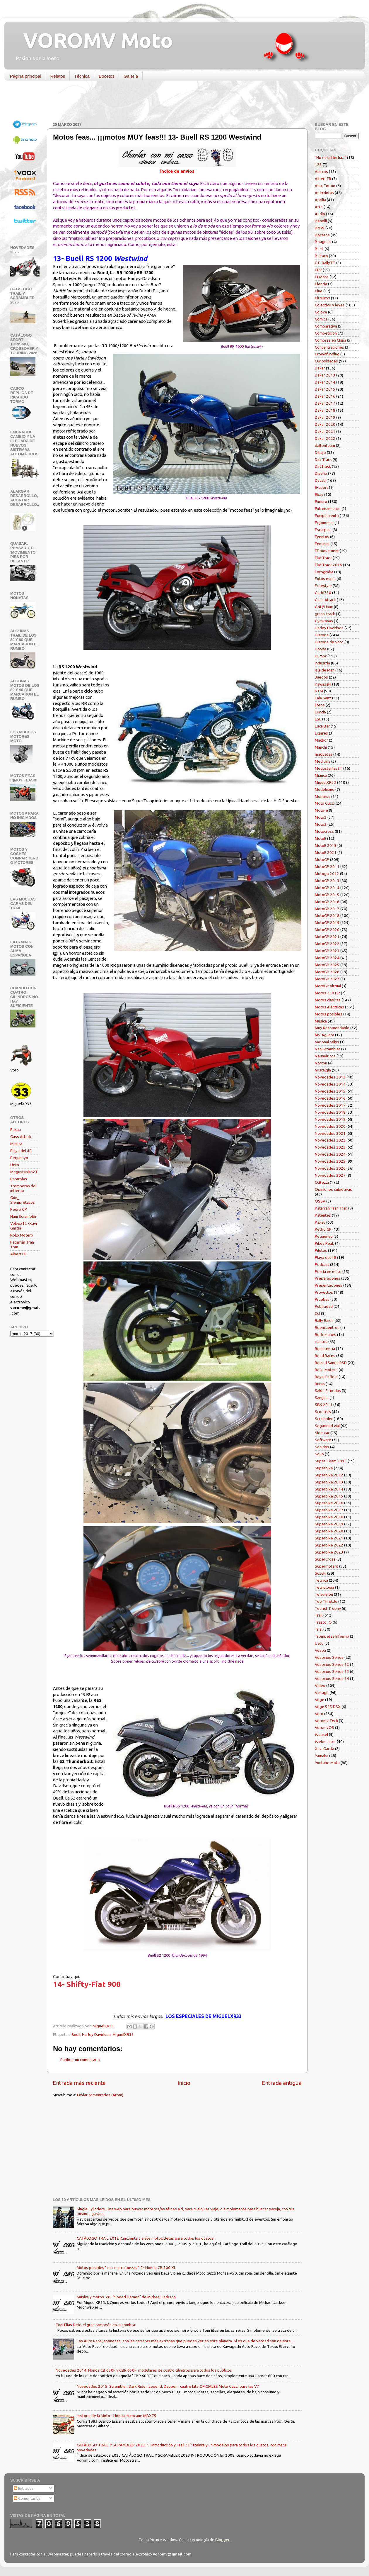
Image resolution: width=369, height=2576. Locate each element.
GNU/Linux (324, 606)
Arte (319, 206)
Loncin (320, 712)
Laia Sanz (323, 698)
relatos (321, 1341)
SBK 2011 (323, 1404)
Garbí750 (323, 592)
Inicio (183, 2083)
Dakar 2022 (325, 438)
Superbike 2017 (329, 1509)
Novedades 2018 (330, 1112)
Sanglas (322, 1397)
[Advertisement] (180, 102)
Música (321, 1021)
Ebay (319, 494)
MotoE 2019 (325, 845)
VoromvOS (324, 1727)
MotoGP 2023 (327, 950)
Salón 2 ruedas (328, 1390)
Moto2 (321, 817)
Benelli (321, 220)
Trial (318, 1629)
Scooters (323, 1411)
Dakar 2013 (325, 375)
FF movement (327, 550)
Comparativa (326, 326)
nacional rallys (327, 1041)
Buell (75, 2034)
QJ (317, 1313)
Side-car (322, 1432)
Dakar (320, 368)
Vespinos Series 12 (332, 1664)
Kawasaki (323, 684)
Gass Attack (20, 1136)
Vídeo (320, 1685)
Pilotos (321, 1250)
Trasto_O (323, 1622)
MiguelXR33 (123, 2034)
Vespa (320, 1650)
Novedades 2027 (330, 1175)
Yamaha (321, 1755)
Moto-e (321, 810)
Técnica (82, 76)
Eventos (322, 536)
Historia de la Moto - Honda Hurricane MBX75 (116, 2415)
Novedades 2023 (330, 1147)
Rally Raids (324, 1320)
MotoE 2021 (325, 852)
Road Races (325, 1355)
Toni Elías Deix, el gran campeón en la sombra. (96, 2324)
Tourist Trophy (328, 1608)
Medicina (322, 761)
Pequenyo (19, 1157)
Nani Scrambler (23, 1216)
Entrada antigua (282, 2083)
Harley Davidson (96, 2034)
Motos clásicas (328, 1000)
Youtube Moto (327, 1762)
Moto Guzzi (325, 803)
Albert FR (18, 1253)
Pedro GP (18, 1209)
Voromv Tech (326, 1720)
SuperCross (325, 1559)
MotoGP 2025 (327, 964)
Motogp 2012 (327, 873)
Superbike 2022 (329, 1545)
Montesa (322, 796)
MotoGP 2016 (327, 901)
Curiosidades (326, 361)
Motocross (324, 831)
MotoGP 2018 (327, 915)
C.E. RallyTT (325, 262)
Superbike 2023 (329, 1552)
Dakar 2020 (325, 424)
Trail (318, 1615)
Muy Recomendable (332, 1027)
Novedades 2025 (330, 1161)
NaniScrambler (327, 1049)
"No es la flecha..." (330, 157)
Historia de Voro (329, 642)
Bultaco (321, 255)
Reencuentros (327, 1327)
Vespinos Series (329, 1657)
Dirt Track (323, 459)
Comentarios (27, 2498)
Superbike (324, 1468)
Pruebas (322, 1299)
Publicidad (324, 1306)
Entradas (24, 2488)
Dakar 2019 (325, 417)
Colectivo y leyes (330, 305)
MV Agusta (324, 1034)
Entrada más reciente (79, 2083)
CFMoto (322, 276)
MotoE (320, 838)
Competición (326, 333)
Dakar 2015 (325, 389)
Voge (319, 1699)
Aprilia (320, 199)
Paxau (15, 1129)
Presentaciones (328, 1285)
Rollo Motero (21, 1235)
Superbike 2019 (329, 1524)
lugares (321, 733)
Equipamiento (327, 515)
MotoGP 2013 (327, 880)
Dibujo (320, 452)
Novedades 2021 (330, 1133)
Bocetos (107, 76)
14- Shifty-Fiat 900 (87, 1984)
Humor (321, 656)
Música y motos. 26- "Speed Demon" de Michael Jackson (126, 2297)
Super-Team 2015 (331, 1461)
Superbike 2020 (329, 1531)
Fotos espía (325, 578)
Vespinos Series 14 (332, 1678)
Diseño (321, 473)
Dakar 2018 (325, 410)
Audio (320, 213)
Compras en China (330, 340)
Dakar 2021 (325, 431)
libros (320, 705)
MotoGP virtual (328, 985)
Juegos (321, 677)
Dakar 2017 (325, 403)
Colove (321, 312)
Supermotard (326, 1566)
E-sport (321, 487)
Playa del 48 (21, 1150)
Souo (319, 1453)
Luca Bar (322, 726)
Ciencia (321, 283)
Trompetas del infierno (23, 1188)
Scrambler (324, 1418)
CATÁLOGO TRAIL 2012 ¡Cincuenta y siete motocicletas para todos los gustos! (145, 2238)
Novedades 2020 (330, 1126)
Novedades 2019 (330, 1119)
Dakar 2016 (325, 396)
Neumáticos (325, 1056)
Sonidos (322, 1446)
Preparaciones (327, 1278)
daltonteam (325, 445)
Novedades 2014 (330, 1084)
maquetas (323, 754)
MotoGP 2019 (327, 922)
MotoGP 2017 (327, 908)
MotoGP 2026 (327, 971)
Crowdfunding (327, 354)
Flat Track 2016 (328, 564)
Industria (322, 663)
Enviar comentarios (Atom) (100, 2094)
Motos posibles (328, 1014)
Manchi (321, 747)
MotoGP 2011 (327, 866)
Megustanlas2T (24, 1171)
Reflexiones (325, 1334)
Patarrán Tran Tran (331, 1208)
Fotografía (324, 571)
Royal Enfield (326, 1376)
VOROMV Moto (93, 40)
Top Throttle (326, 1601)
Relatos (57, 76)
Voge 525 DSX (328, 1706)
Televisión (324, 1594)
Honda (320, 649)
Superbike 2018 (329, 1517)
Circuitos (322, 298)
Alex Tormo (325, 185)
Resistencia (325, 1348)
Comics (321, 319)
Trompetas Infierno (332, 1636)
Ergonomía (324, 522)
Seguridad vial (327, 1425)
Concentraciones (329, 347)
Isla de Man (324, 670)
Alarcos (321, 171)
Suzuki (320, 1573)
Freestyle (323, 585)
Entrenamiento (328, 508)
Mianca (16, 1143)
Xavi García (324, 1748)
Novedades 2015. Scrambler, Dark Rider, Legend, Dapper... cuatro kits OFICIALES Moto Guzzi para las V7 (168, 2386)
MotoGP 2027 (327, 978)
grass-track (325, 613)
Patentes (323, 1215)
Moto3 (321, 824)
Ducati (320, 480)
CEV (318, 269)
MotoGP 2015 (327, 894)
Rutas (320, 1383)
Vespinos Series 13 (332, 1671)
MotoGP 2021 (327, 936)
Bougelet (323, 241)
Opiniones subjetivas (333, 1189)
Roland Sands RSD (331, 1362)
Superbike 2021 (329, 1538)
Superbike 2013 (329, 1482)
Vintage (322, 1692)
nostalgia (323, 1070)
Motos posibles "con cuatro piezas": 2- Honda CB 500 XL (126, 2267)
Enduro (321, 501)
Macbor (321, 740)
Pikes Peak (324, 1243)
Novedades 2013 (330, 1077)
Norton (321, 1063)
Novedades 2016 (330, 1098)
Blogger (222, 2539)
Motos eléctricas (329, 1007)
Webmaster (325, 1741)
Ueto (14, 1164)
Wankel (321, 1734)
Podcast (322, 1264)
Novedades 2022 (330, 1140)
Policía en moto (328, 1271)
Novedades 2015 (330, 1091)
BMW (319, 227)
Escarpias (18, 1178)
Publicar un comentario (80, 2059)
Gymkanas (324, 620)
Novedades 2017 (330, 1105)
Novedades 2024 (330, 1154)
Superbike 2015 (329, 1496)
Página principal (25, 76)
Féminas (322, 543)
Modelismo (324, 789)
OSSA (320, 1201)
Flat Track (323, 557)
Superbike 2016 (329, 1502)
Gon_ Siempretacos (22, 1200)
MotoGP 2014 (327, 887)
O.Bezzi (322, 1182)
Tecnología (324, 1587)
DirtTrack (323, 466)
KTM (319, 690)
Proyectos (324, 1292)
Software (323, 1439)
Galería (131, 76)
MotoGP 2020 (327, 929)
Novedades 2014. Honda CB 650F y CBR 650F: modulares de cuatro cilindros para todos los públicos (144, 2370)
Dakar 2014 (325, 382)
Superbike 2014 (329, 1489)
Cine (318, 291)
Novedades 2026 (330, 1168)
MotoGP (322, 859)
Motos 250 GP (327, 993)
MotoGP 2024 (327, 957)
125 (318, 164)
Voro (319, 1713)
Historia (322, 634)
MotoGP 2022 (327, 943)
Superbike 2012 (329, 1475)
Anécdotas (324, 192)
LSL (318, 719)
